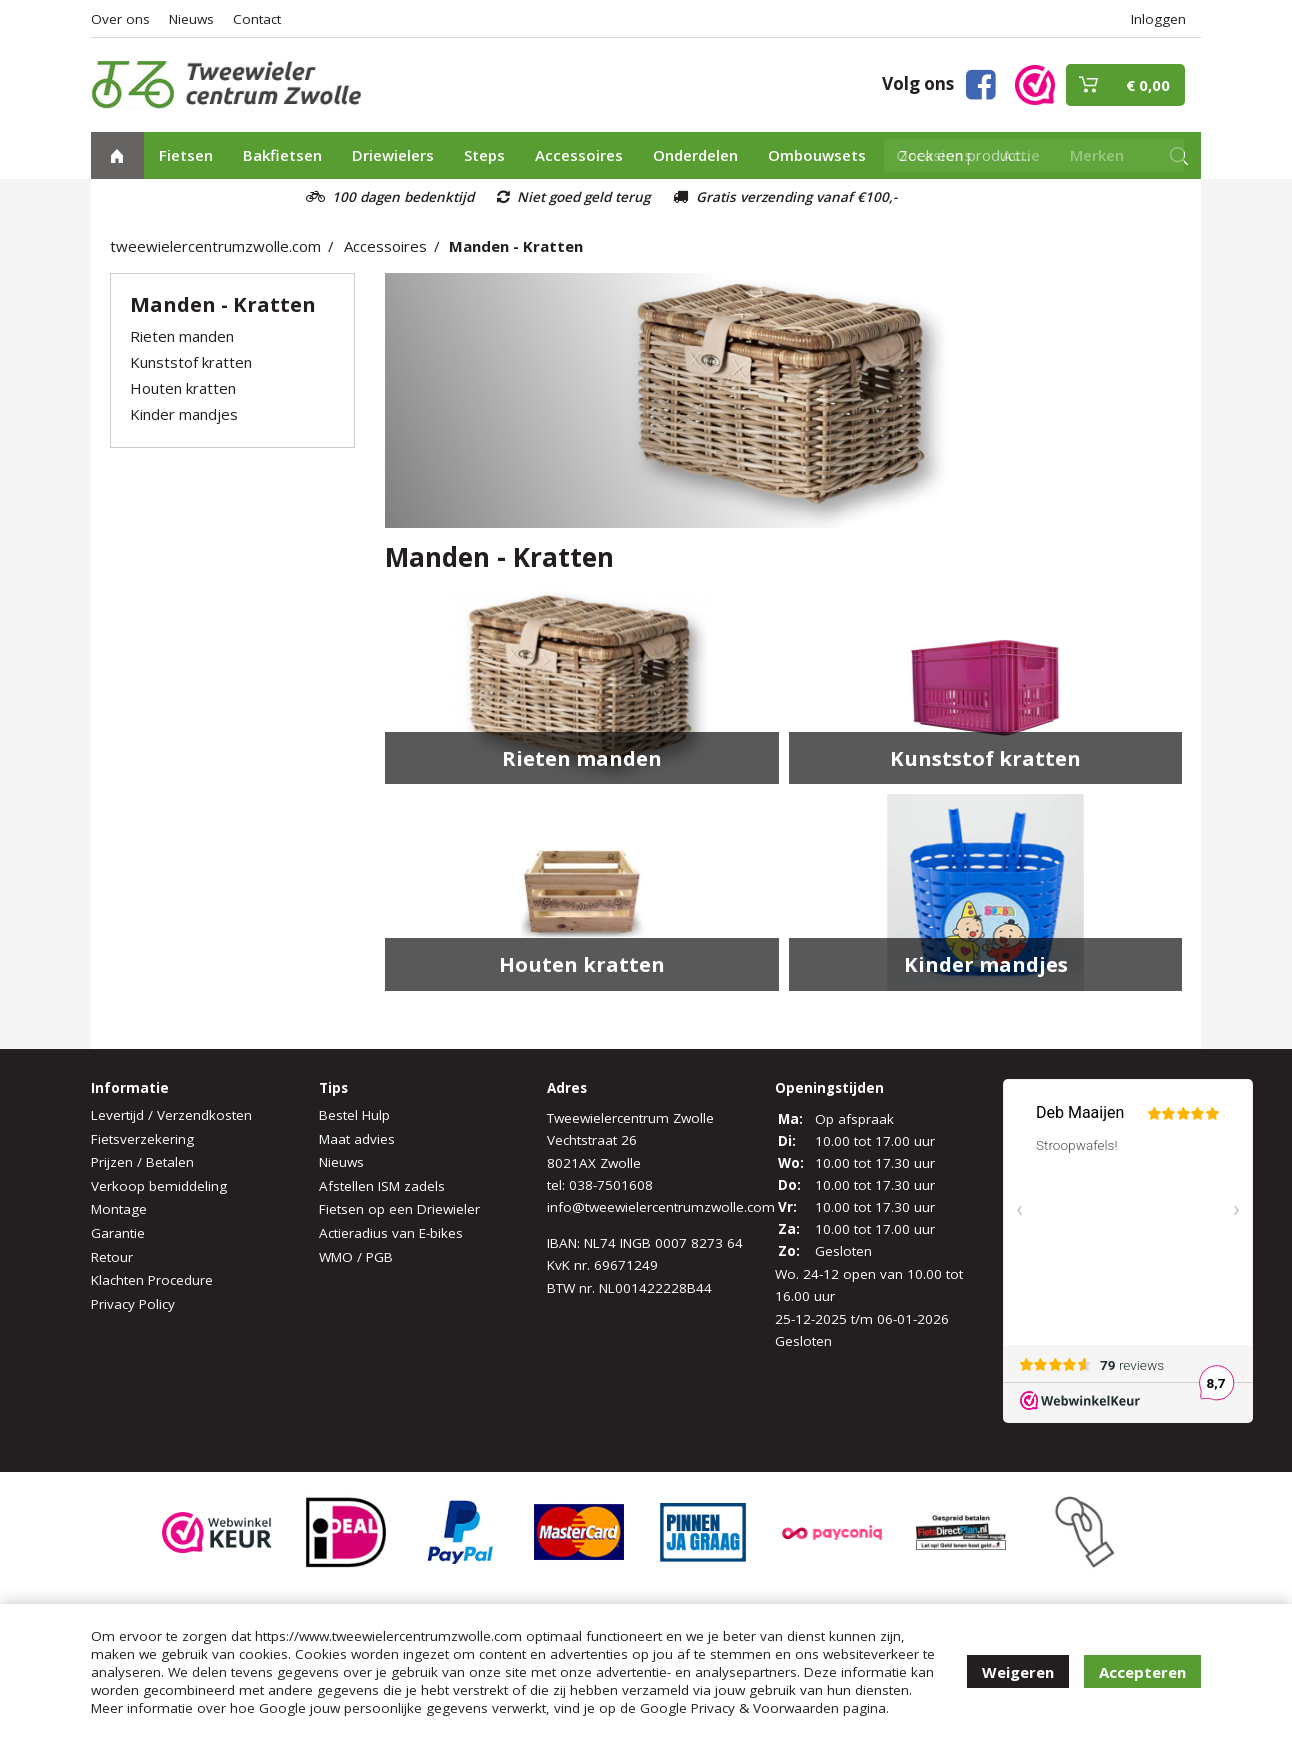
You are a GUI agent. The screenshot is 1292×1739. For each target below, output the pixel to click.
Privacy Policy (133, 1304)
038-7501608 (611, 1185)
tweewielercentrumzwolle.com (215, 246)
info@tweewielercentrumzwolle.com (661, 1207)
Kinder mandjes (184, 414)
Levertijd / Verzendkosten (171, 1115)
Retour (112, 1257)
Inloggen (1158, 19)
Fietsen (186, 155)
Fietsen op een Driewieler (399, 1209)
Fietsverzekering (142, 1139)
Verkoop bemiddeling (159, 1186)
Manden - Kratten (516, 246)
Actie (1021, 155)
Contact (257, 19)
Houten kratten (183, 388)
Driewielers (393, 155)
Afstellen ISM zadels (382, 1186)
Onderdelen (695, 155)
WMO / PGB (356, 1257)
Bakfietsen (282, 155)
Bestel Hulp (354, 1115)
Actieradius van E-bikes (391, 1233)
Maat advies (357, 1139)
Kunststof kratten (191, 362)
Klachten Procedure (152, 1280)
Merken (1097, 155)
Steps (484, 155)
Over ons (120, 19)
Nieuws (191, 19)
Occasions (934, 155)
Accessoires (579, 155)
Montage (119, 1209)
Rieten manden (182, 336)
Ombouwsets (817, 155)
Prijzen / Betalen (142, 1162)
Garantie (118, 1233)
